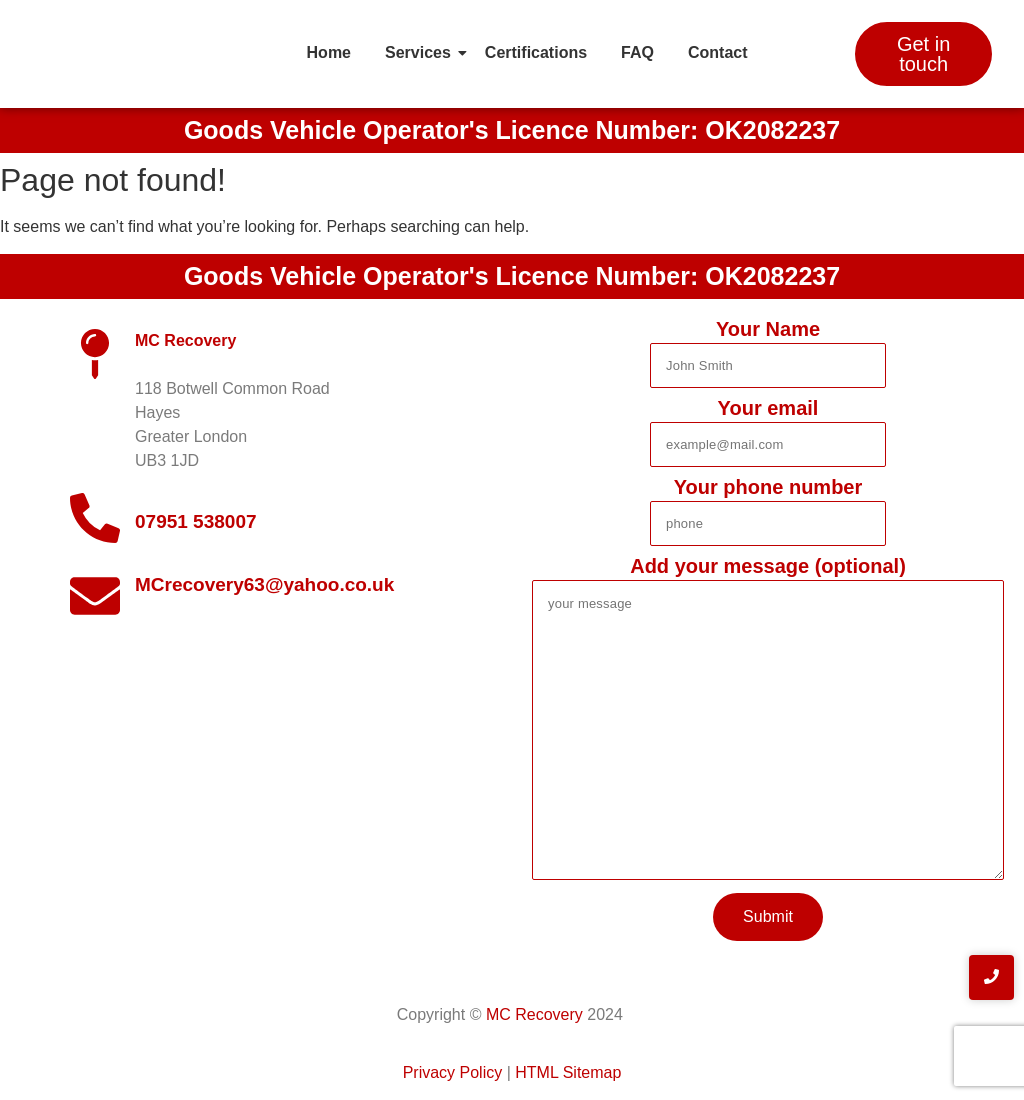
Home (329, 52)
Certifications (536, 52)
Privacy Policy (453, 1072)
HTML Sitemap (568, 1072)
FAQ (637, 52)
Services (421, 52)
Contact (718, 52)
